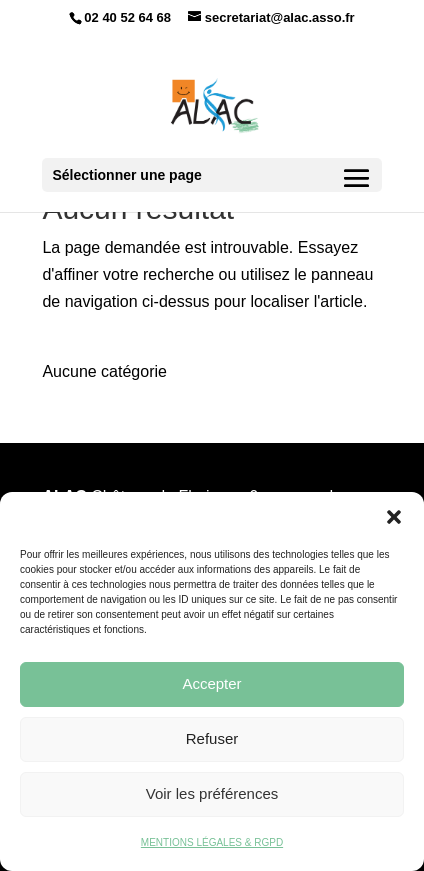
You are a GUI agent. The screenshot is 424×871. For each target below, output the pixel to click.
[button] (394, 517)
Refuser (212, 738)
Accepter (211, 683)
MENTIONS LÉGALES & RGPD (212, 842)
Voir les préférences (212, 793)
